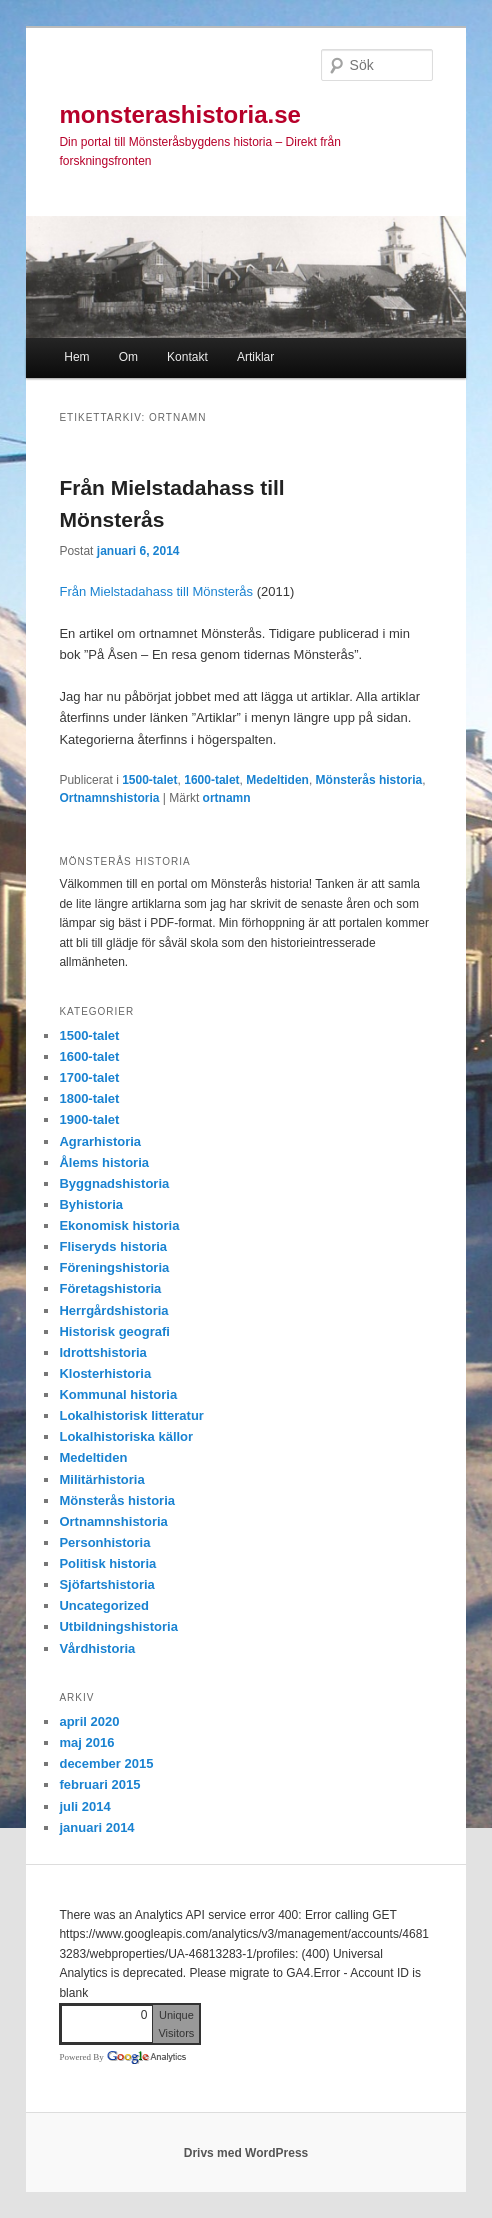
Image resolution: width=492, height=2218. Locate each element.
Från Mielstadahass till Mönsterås (156, 591)
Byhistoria (91, 1204)
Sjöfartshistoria (106, 1584)
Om (128, 357)
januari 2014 (96, 1827)
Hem (76, 357)
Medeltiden (277, 780)
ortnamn (227, 798)
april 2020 (89, 1721)
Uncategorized (104, 1605)
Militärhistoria (101, 1479)
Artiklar (255, 357)
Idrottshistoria (102, 1352)
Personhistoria (104, 1542)
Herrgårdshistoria (113, 1310)
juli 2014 (84, 1806)
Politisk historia (107, 1563)
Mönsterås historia (369, 780)
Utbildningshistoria (118, 1626)
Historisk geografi (114, 1331)
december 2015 (106, 1763)
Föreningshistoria (114, 1267)
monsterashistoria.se (179, 114)
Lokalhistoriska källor (126, 1436)
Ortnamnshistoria (109, 798)
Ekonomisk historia (119, 1225)
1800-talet (89, 1098)
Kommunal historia (118, 1394)
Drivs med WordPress (246, 2153)
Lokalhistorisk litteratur (131, 1415)
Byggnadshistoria (114, 1183)
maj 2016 (86, 1742)
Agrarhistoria (100, 1141)
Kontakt (187, 357)
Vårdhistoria (97, 1648)
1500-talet (149, 780)
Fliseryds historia (113, 1246)
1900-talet (89, 1119)
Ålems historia (104, 1162)
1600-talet (211, 780)
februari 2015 (99, 1784)
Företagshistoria (110, 1288)
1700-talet (89, 1077)
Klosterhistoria (105, 1373)
